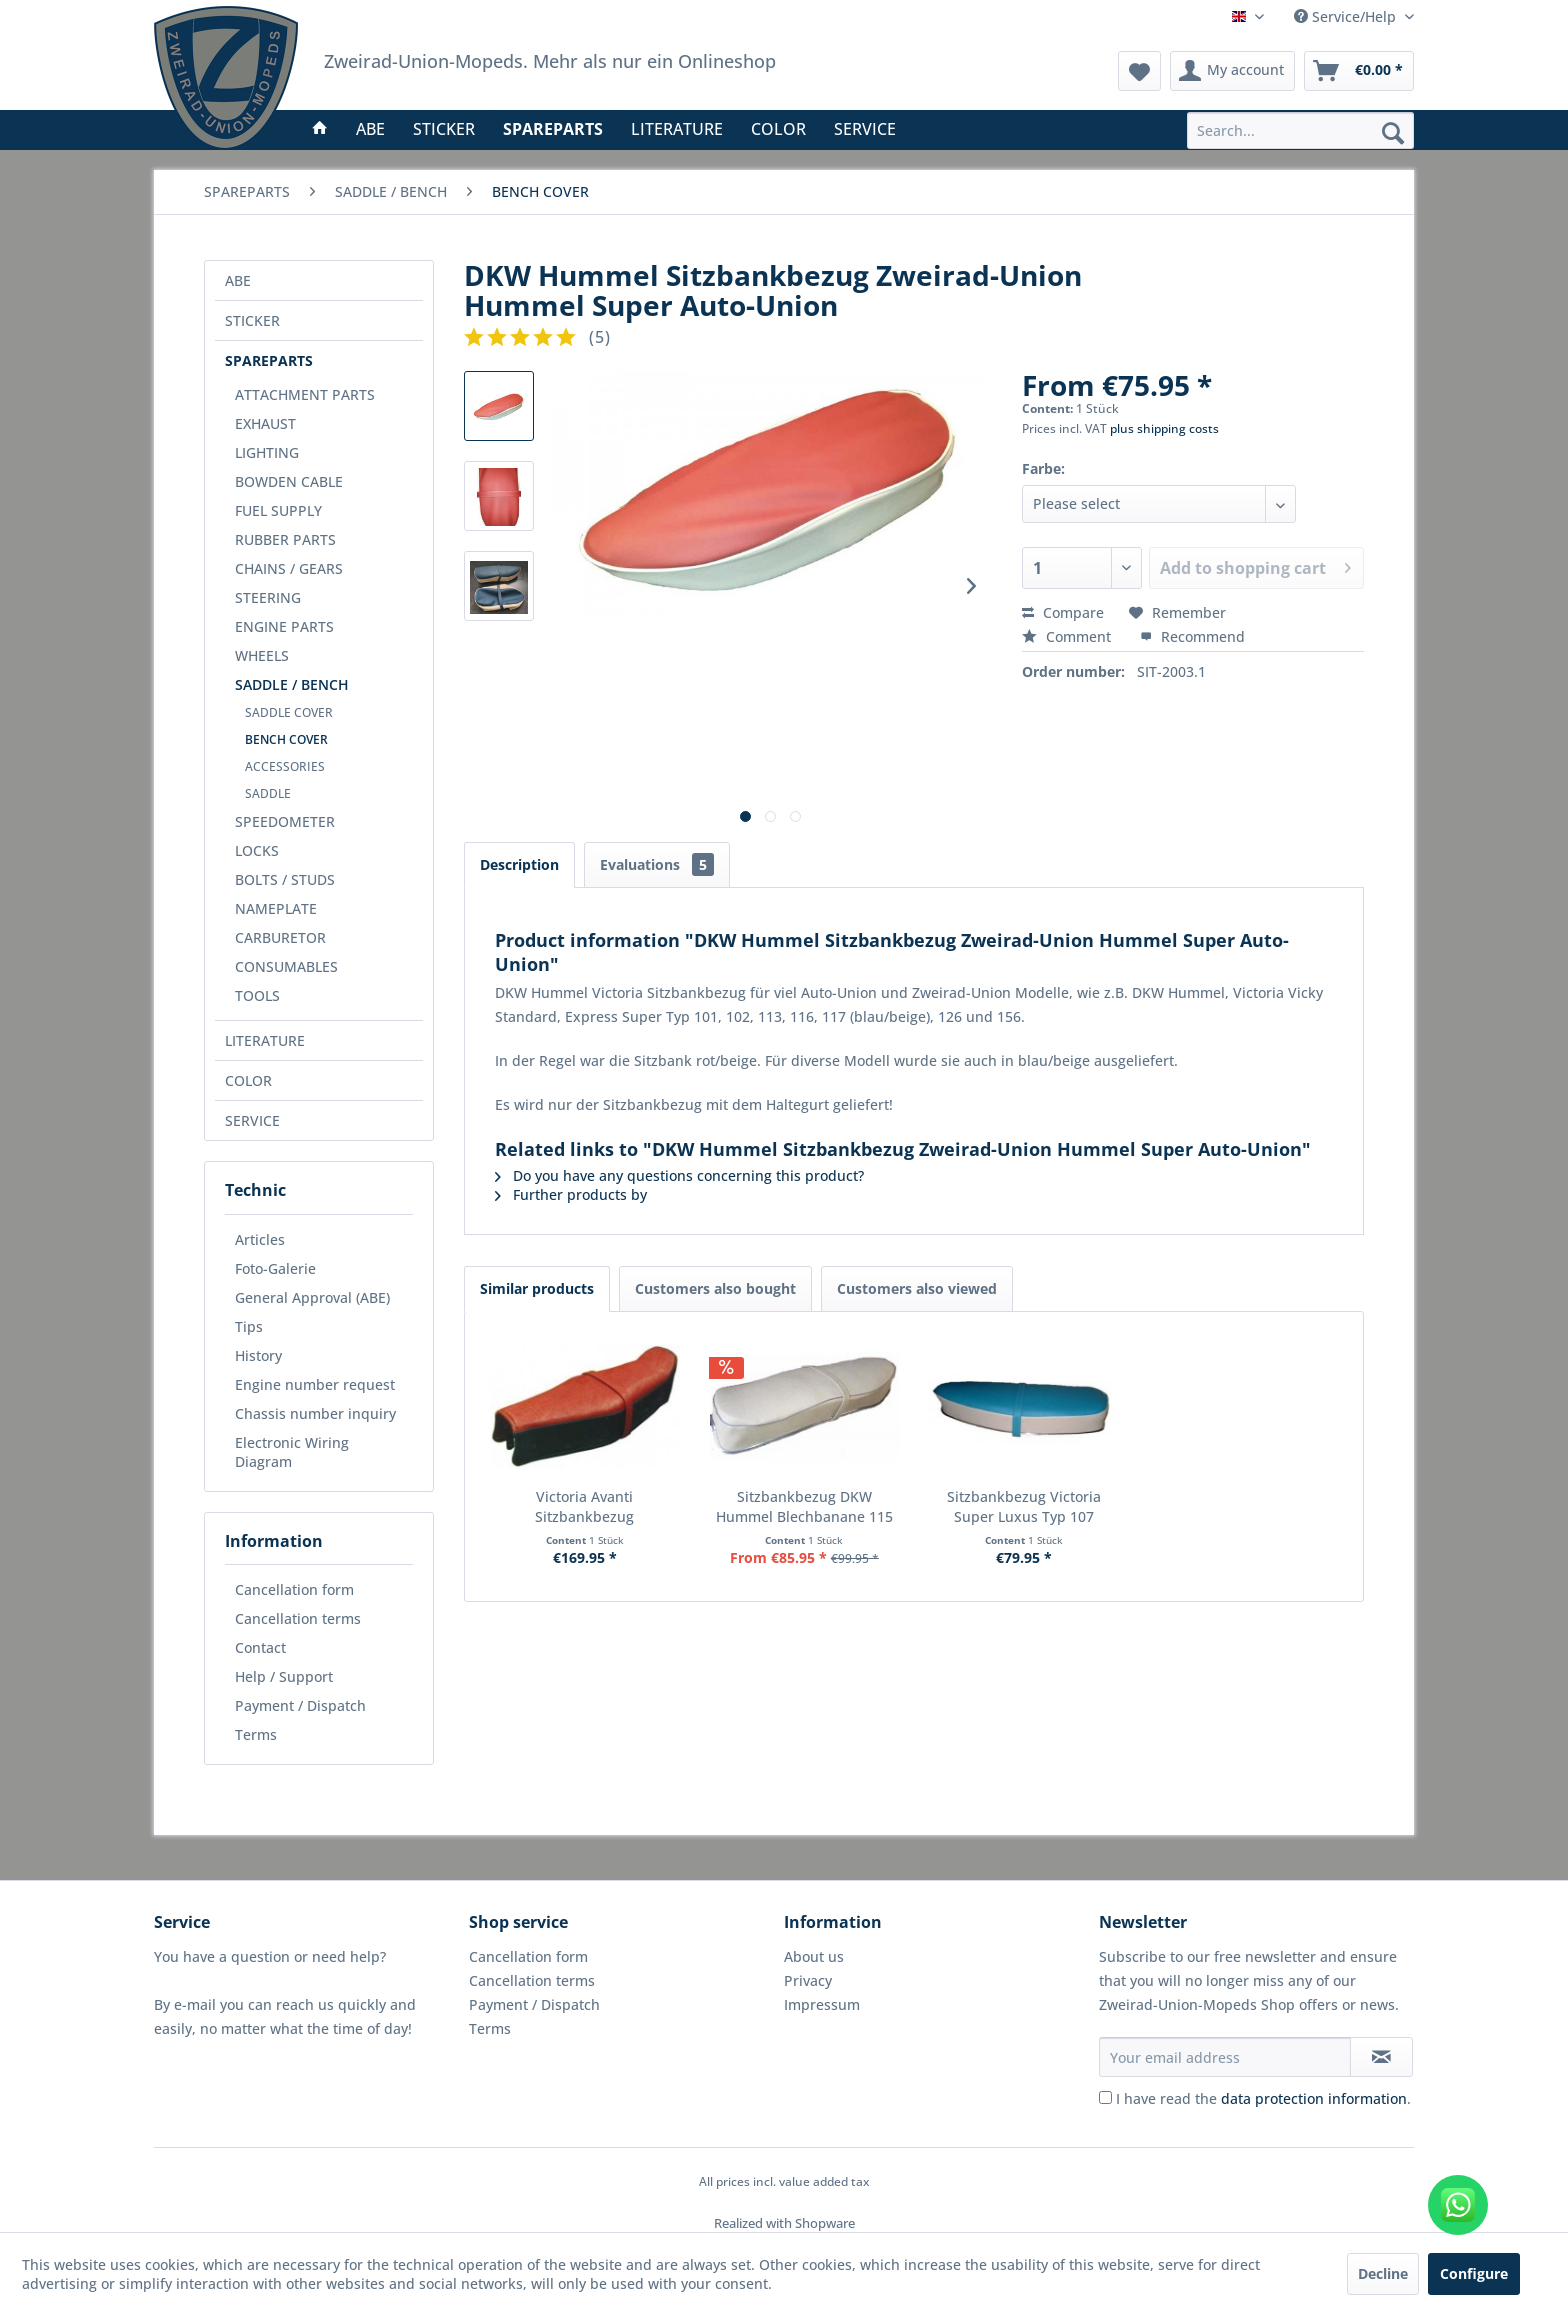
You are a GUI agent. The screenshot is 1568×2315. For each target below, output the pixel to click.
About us (814, 1956)
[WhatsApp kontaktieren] (1458, 2205)
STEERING (268, 597)
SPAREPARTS (269, 360)
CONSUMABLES (286, 966)
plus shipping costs (1164, 428)
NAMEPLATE (276, 908)
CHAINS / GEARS (289, 568)
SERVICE (252, 1120)
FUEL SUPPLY (278, 510)
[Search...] (1300, 130)
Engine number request (315, 1384)
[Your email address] (1225, 2057)
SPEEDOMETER (285, 821)
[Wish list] (1139, 71)
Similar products (537, 1288)
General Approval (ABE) (312, 1297)
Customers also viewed (917, 1288)
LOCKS (257, 850)
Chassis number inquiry (315, 1413)
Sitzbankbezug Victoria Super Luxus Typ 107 (1024, 1506)
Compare (1063, 612)
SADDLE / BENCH (292, 684)
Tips (249, 1326)
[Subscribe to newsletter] (1381, 2057)
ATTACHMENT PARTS (305, 394)
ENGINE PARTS (284, 626)
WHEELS (262, 655)
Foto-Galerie (275, 1268)
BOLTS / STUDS (285, 879)
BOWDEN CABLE (289, 481)
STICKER (252, 320)
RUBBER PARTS (285, 539)
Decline (1383, 2273)
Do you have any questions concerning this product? (679, 1175)
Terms (256, 1734)
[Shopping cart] (1359, 71)
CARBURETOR (280, 937)
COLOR (248, 1080)
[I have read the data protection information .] (1105, 2097)
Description (519, 864)
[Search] (1393, 132)
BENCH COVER (286, 739)
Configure (1474, 2273)
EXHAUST (265, 423)
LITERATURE (265, 1040)
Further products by (571, 1194)
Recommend (1192, 636)
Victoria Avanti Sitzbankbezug (584, 1506)
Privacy (808, 1980)
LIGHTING (267, 452)
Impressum (822, 2004)
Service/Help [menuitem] (1347, 16)
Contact (260, 1647)
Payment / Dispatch (300, 1705)
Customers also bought (715, 1288)
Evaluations (657, 864)
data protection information (1314, 2098)
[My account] (1232, 71)
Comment (1068, 636)
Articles (260, 1239)
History (258, 1355)
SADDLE (268, 793)
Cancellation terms (298, 1618)
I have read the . (1263, 2098)
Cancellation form (294, 1589)
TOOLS (257, 995)
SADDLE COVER (289, 712)
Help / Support (284, 1676)
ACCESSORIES (285, 766)
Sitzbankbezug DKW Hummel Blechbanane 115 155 (804, 1507)
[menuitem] (1300, 130)
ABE (238, 280)
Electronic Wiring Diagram (292, 1452)
